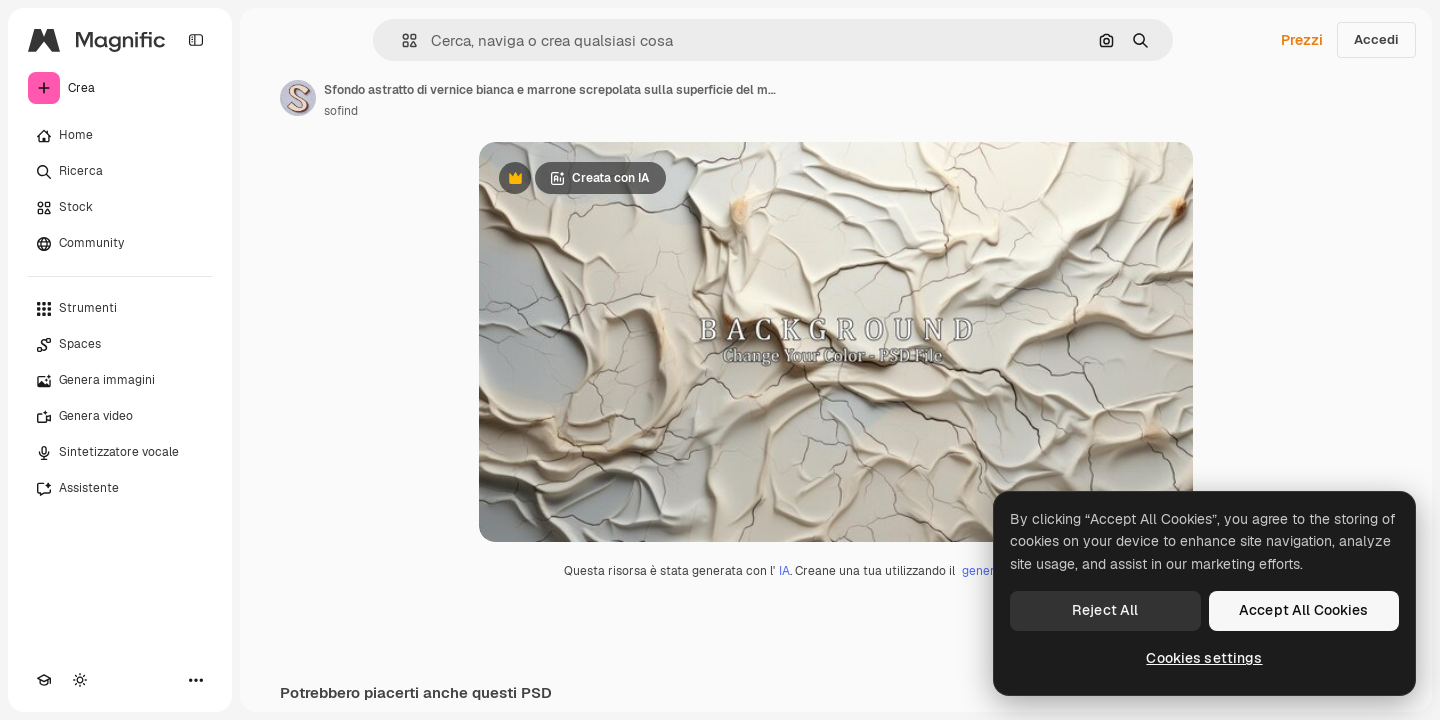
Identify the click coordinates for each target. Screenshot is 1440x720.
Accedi (1376, 39)
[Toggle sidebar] (196, 40)
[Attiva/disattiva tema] (80, 680)
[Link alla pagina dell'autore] (298, 98)
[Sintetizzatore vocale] (120, 453)
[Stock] (120, 208)
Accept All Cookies (1304, 610)
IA (784, 571)
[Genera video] (120, 417)
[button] (401, 40)
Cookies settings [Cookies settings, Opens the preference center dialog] (1204, 658)
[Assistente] (120, 489)
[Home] (120, 136)
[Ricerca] (120, 172)
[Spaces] (120, 345)
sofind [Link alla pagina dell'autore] (341, 111)
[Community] (120, 244)
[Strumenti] (120, 309)
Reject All (1105, 610)
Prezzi (1302, 40)
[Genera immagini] (120, 381)
